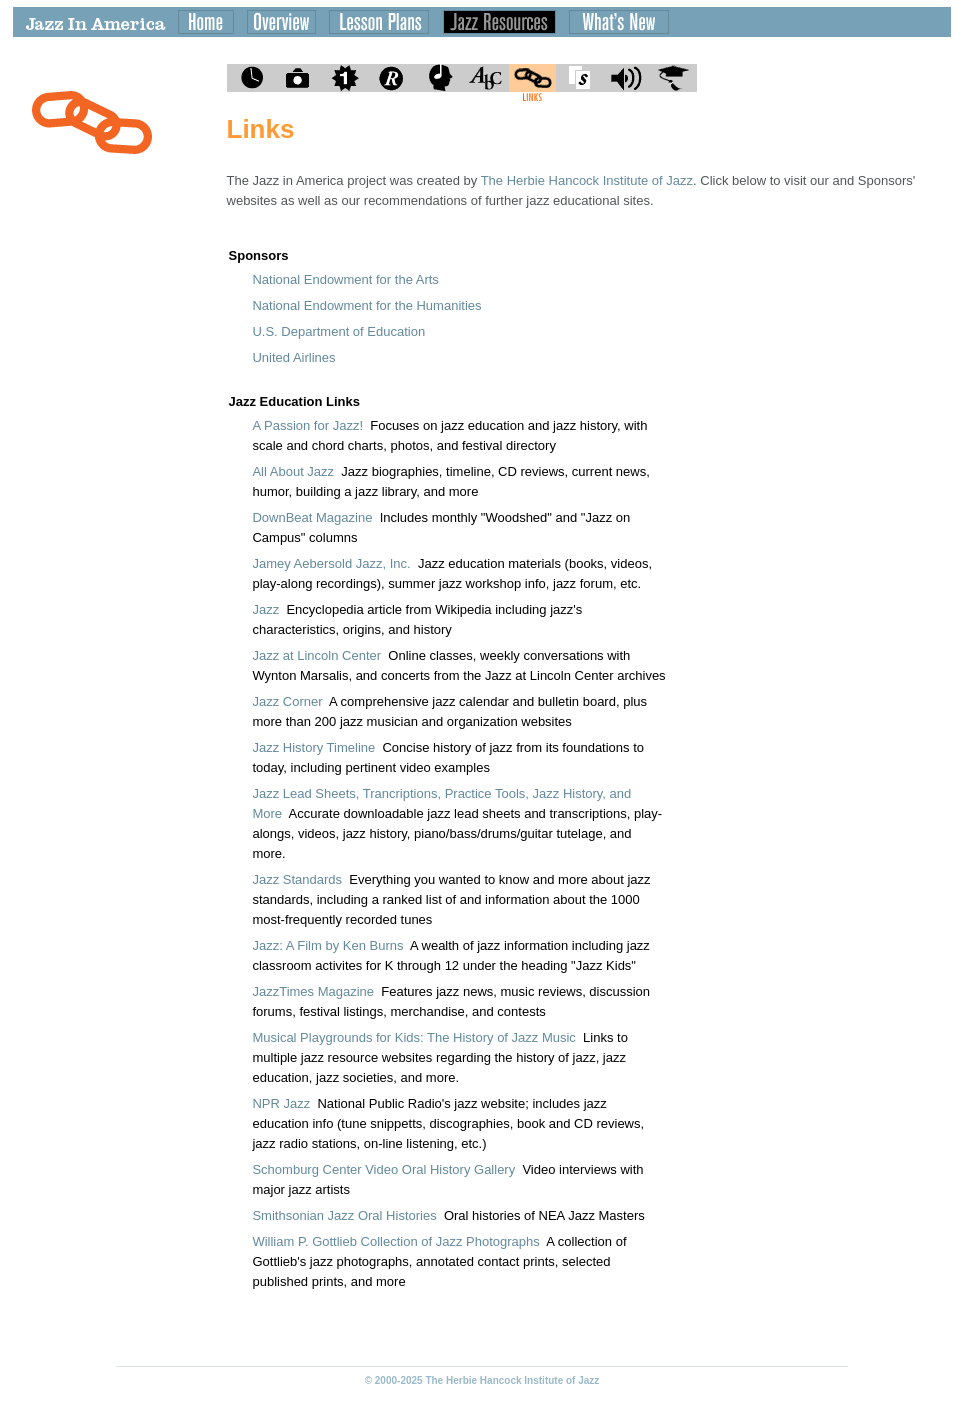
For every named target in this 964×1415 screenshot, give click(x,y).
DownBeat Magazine (312, 517)
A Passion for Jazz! (307, 425)
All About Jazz (293, 471)
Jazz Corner (287, 701)
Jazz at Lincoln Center (316, 655)
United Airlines (293, 357)
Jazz (265, 609)
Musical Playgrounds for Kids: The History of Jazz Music (413, 1037)
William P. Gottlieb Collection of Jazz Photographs (395, 1241)
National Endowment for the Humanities (366, 305)
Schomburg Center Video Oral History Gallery (383, 1169)
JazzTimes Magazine (313, 991)
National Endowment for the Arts (345, 279)
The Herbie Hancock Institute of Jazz (587, 180)
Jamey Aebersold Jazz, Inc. (331, 563)
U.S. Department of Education (338, 331)
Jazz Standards (297, 879)
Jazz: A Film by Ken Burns (327, 945)
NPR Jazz (281, 1103)
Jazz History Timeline (313, 747)
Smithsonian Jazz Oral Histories (344, 1215)
